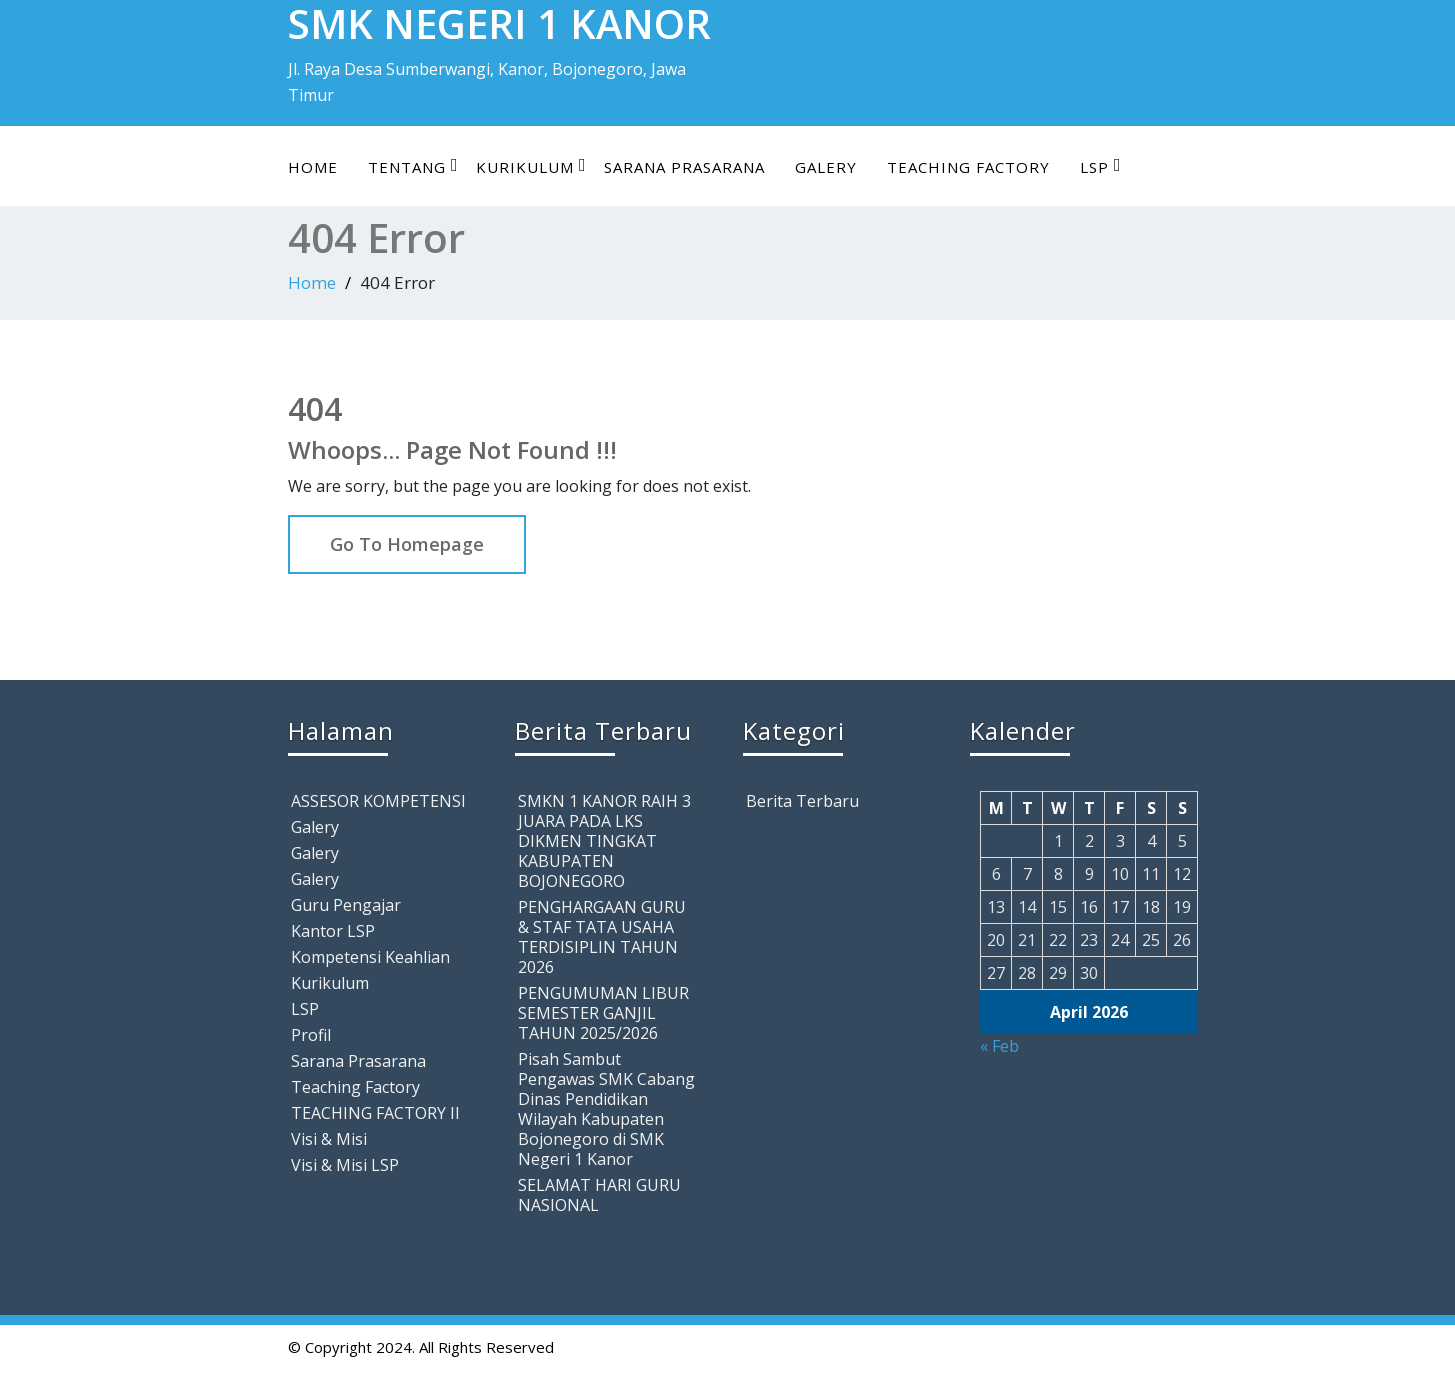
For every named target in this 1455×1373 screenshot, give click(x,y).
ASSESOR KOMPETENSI (378, 801)
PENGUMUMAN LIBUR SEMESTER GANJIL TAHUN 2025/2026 (603, 1013)
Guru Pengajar (346, 905)
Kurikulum (531, 166)
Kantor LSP (333, 931)
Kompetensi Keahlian (370, 957)
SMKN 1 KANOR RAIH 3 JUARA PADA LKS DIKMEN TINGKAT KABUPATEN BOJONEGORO (604, 841)
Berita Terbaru (802, 801)
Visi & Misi (329, 1139)
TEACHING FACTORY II (375, 1113)
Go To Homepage (407, 544)
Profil (311, 1035)
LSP (1101, 166)
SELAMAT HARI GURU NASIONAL (599, 1195)
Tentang (413, 166)
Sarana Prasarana (684, 167)
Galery (826, 167)
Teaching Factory (968, 167)
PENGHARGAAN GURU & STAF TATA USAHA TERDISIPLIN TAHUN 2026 (602, 937)
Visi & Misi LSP (345, 1165)
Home (313, 167)
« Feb (999, 1046)
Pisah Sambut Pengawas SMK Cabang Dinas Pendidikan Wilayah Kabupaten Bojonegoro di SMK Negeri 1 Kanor (606, 1109)
